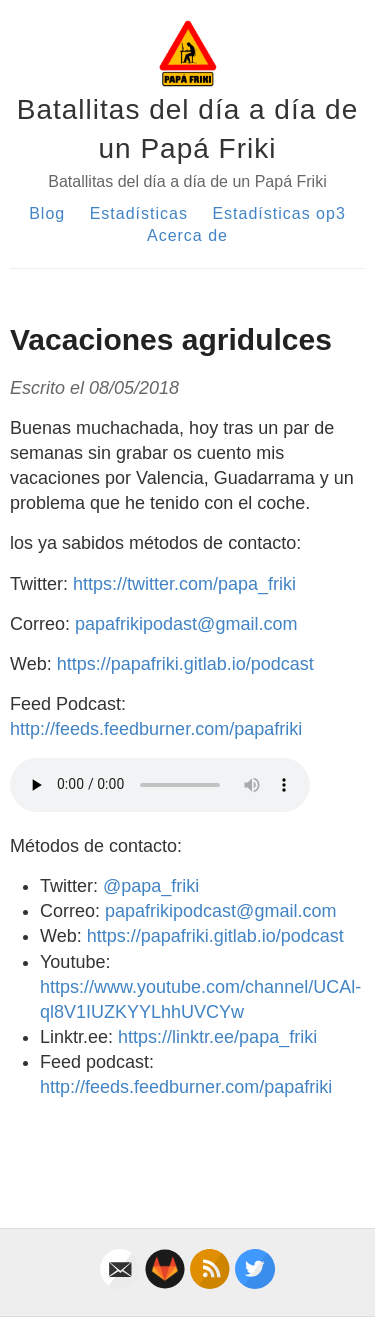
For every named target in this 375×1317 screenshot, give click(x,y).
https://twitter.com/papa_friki (184, 584)
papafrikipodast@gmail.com (186, 624)
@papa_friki (151, 886)
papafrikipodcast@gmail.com (220, 911)
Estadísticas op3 (278, 213)
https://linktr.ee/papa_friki (217, 1037)
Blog (47, 213)
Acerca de (187, 235)
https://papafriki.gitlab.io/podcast (185, 664)
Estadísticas (139, 213)
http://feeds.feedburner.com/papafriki (156, 729)
